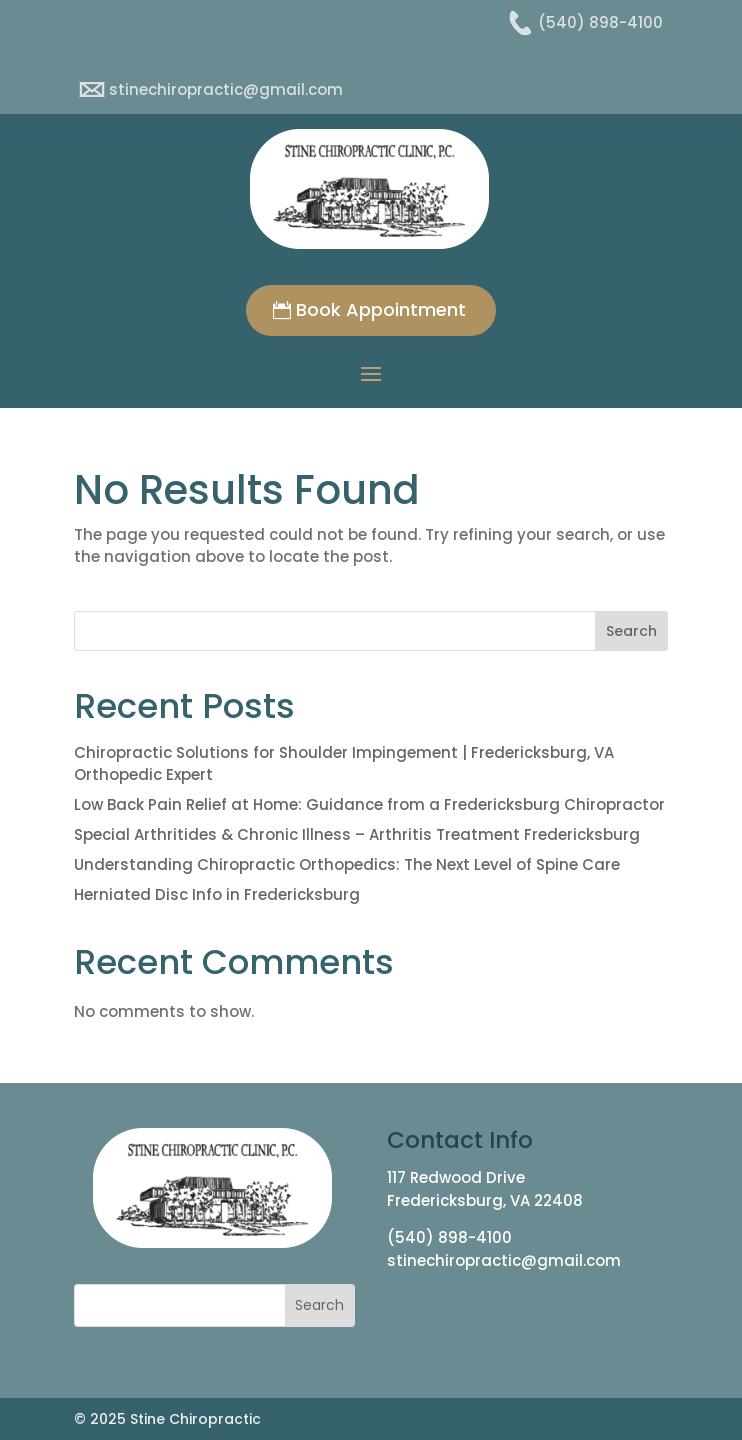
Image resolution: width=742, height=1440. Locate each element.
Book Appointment (381, 309)
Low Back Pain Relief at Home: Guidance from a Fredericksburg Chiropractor (369, 804)
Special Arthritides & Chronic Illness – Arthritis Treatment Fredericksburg (357, 834)
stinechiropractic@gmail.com (504, 1260)
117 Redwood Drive (456, 1177)
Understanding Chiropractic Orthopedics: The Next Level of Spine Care (347, 864)
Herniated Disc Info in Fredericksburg (217, 894)
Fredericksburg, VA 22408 (485, 1200)
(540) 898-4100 (449, 1237)
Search (631, 631)
